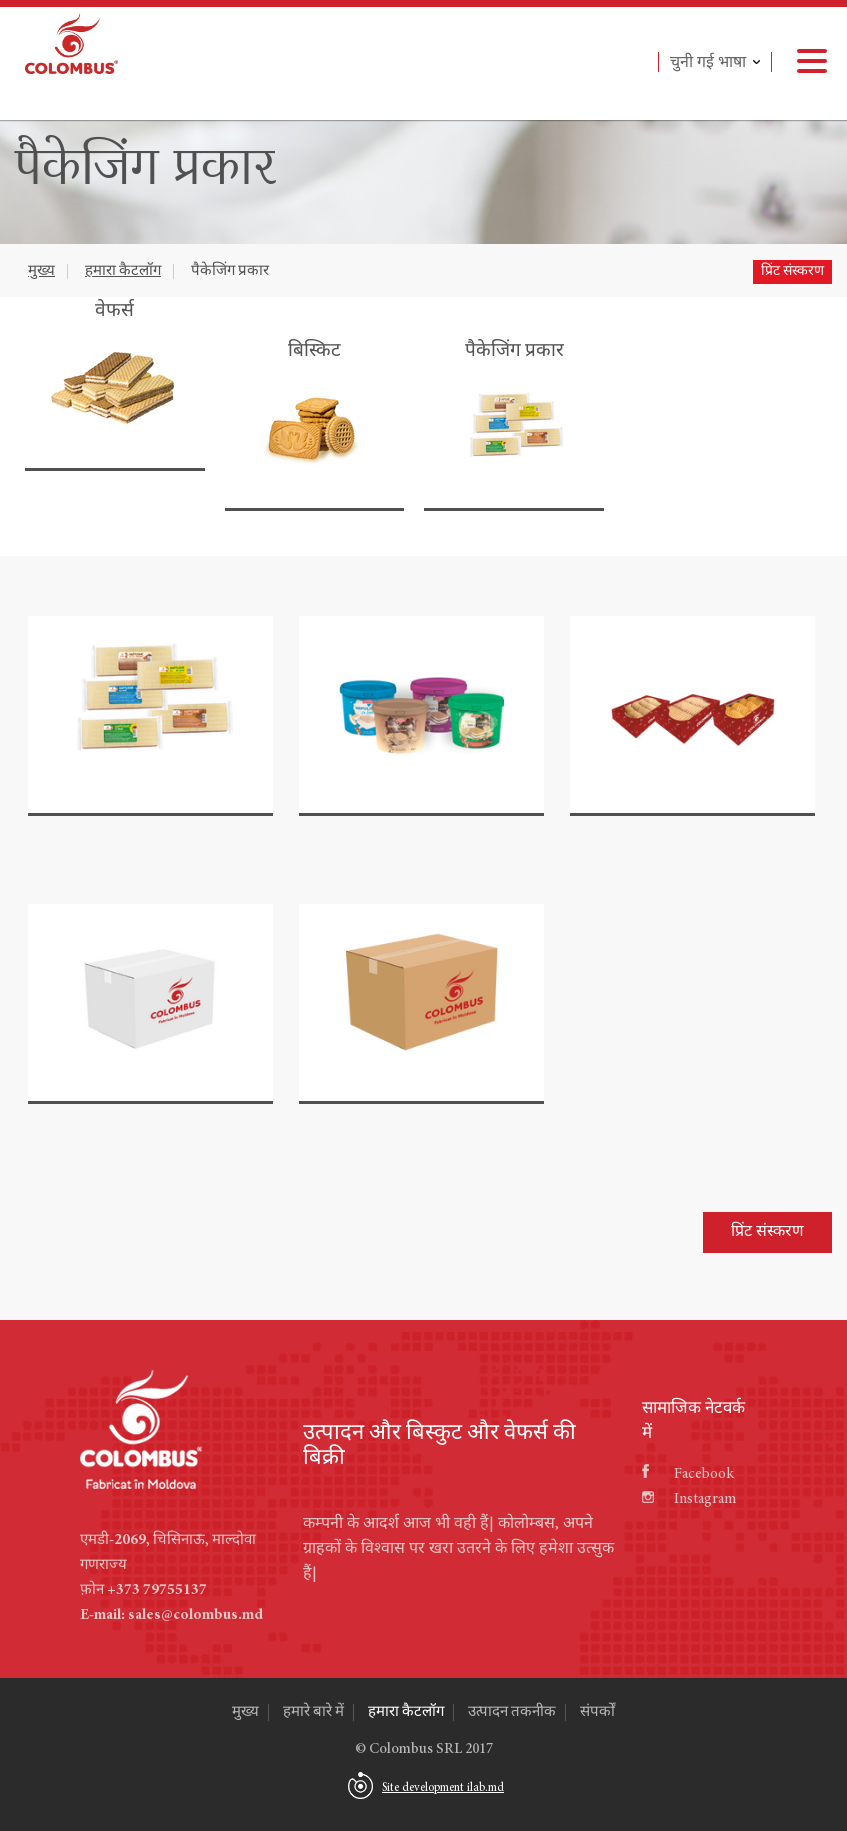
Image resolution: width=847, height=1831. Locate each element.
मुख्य (41, 271)
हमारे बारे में (313, 1712)
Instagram (689, 1499)
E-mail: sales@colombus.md (171, 1615)
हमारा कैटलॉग (123, 271)
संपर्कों (597, 1712)
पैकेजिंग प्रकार (230, 271)
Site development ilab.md (443, 1788)
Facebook (688, 1474)
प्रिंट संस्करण (792, 272)
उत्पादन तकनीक (512, 1712)
